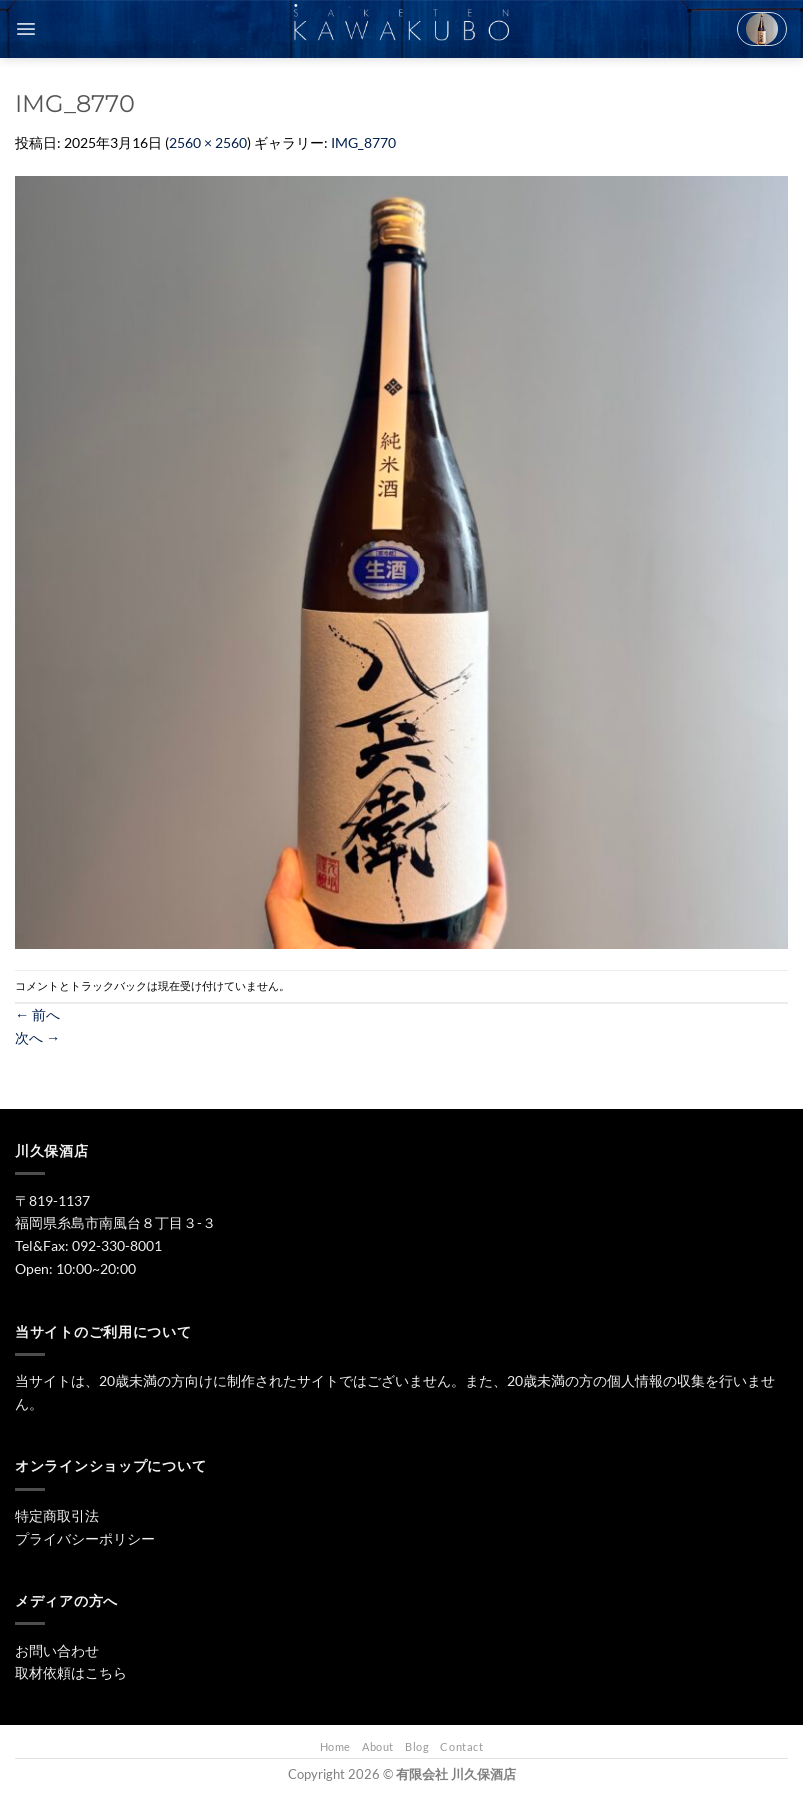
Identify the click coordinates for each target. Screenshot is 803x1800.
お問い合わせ (57, 1650)
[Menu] (26, 29)
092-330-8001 (117, 1245)
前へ (37, 1014)
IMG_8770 (363, 142)
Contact (461, 1746)
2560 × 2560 (208, 142)
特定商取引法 (57, 1515)
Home (335, 1746)
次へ (37, 1037)
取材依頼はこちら (71, 1672)
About (378, 1746)
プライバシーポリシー (85, 1538)
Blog (417, 1746)
